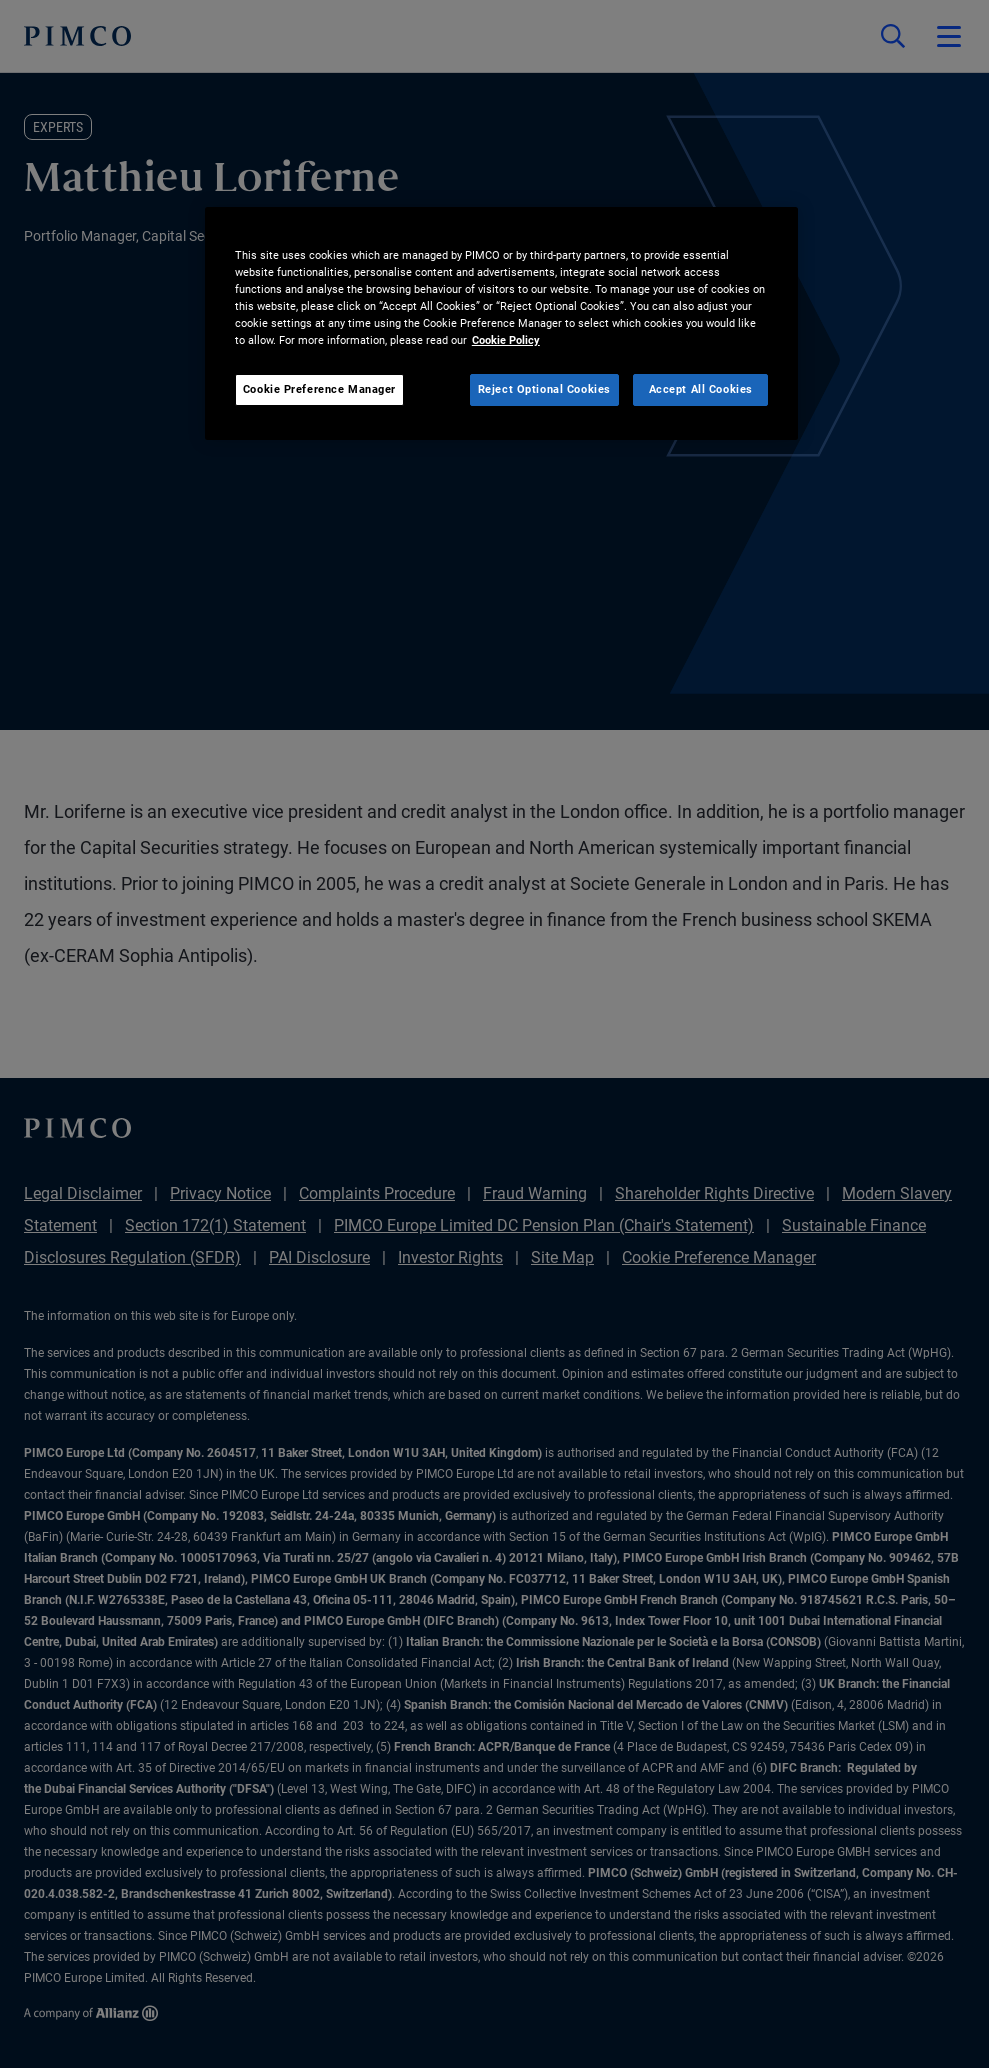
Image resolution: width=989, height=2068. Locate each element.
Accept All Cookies (701, 389)
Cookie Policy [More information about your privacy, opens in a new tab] (506, 340)
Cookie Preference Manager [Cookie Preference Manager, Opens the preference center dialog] (319, 389)
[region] (501, 323)
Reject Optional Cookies (544, 389)
